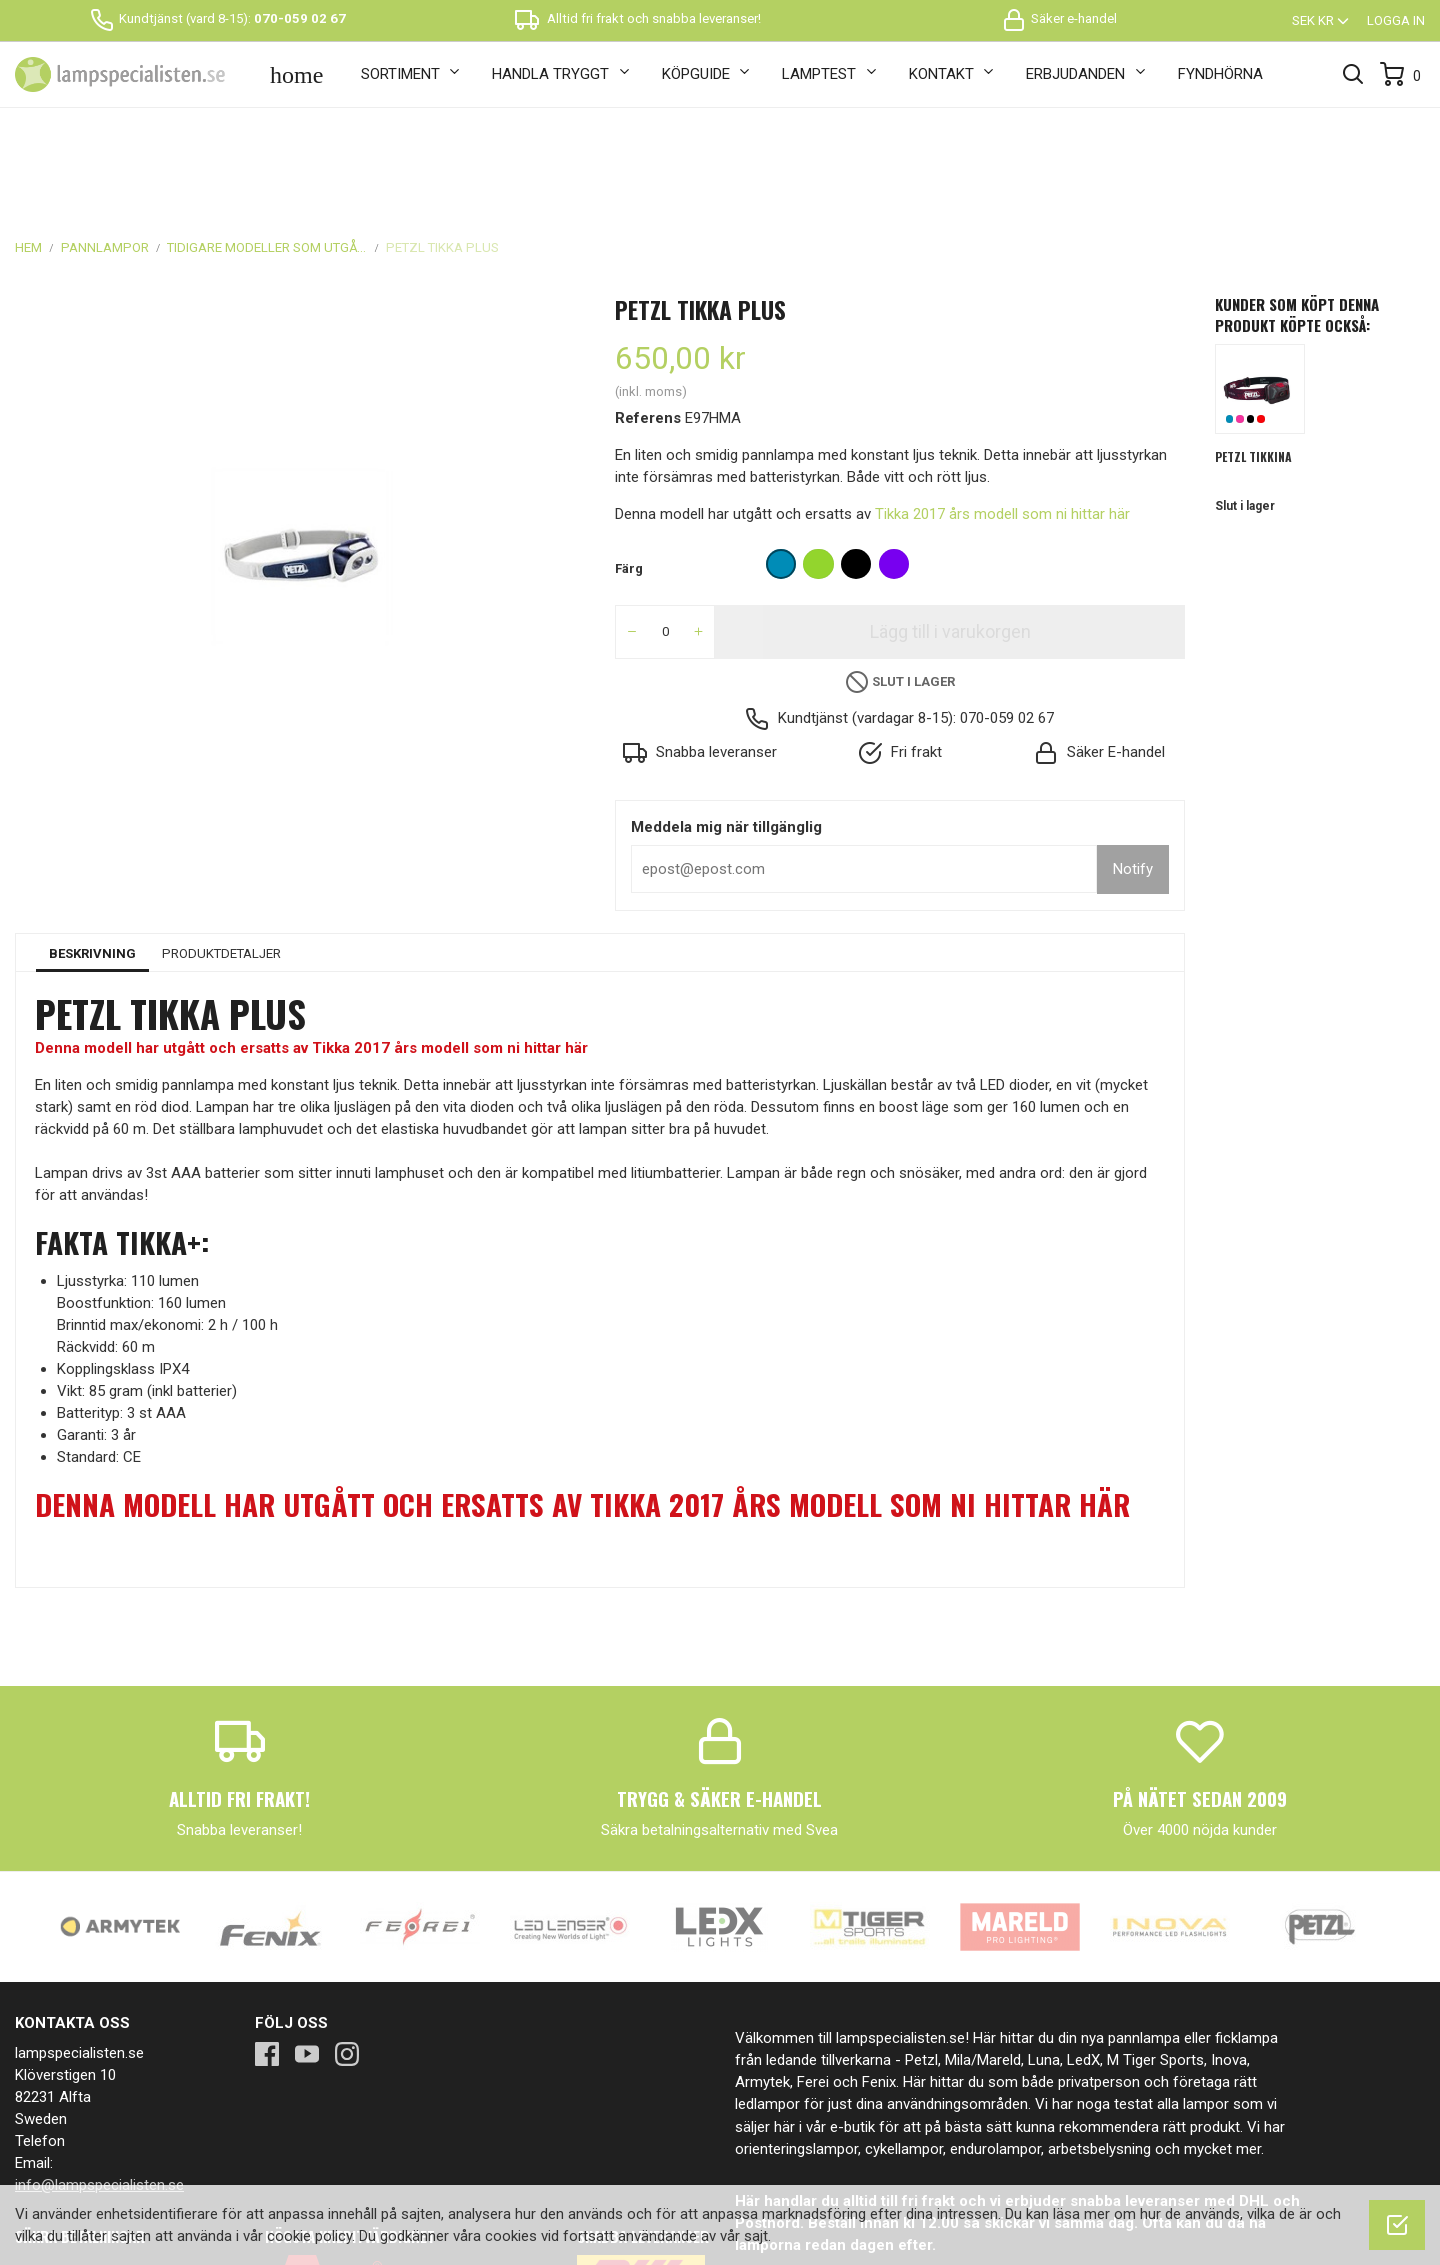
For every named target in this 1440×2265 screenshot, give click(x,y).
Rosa (1240, 313)
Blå (1230, 313)
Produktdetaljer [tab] (221, 846)
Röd (1261, 313)
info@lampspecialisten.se (99, 2078)
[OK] (1397, 2225)
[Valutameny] (1322, 20)
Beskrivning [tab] (92, 846)
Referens (648, 312)
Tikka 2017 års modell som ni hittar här (1002, 408)
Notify (1133, 763)
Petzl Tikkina (1253, 349)
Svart (1251, 313)
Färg (629, 462)
